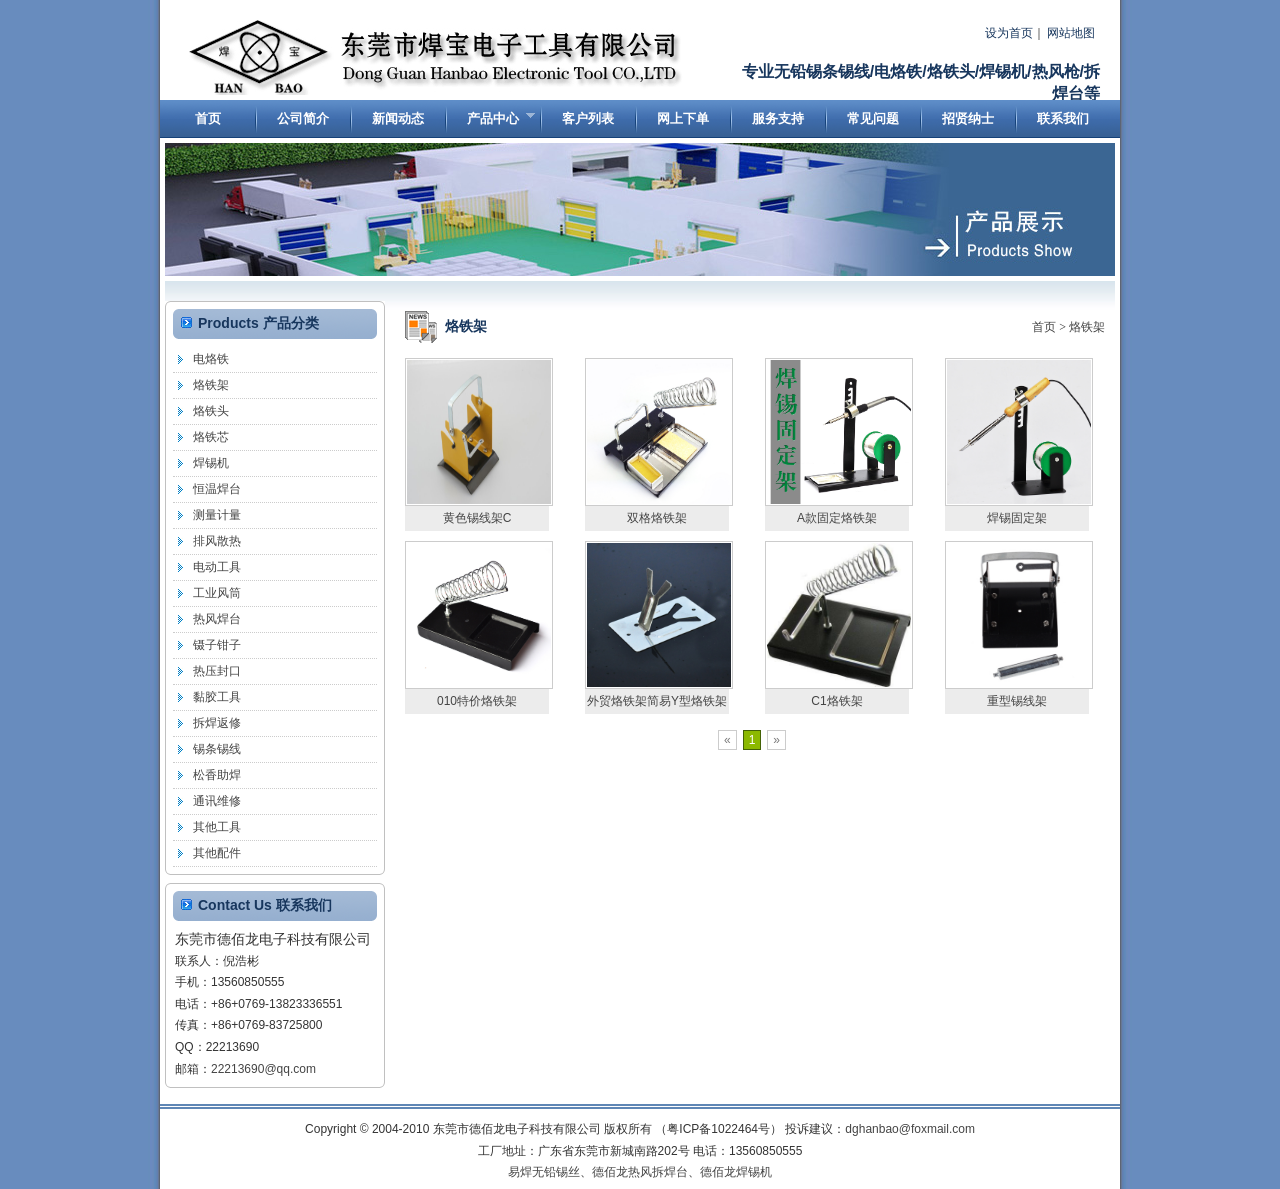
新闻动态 (398, 118)
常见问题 (873, 118)
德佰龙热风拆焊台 (640, 1172)
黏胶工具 (217, 697)
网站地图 (1071, 33)
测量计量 (217, 515)
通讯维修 (217, 801)
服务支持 (778, 118)
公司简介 (303, 118)
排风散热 (217, 541)
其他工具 (217, 827)
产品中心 (490, 123)
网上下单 (683, 118)
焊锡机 (211, 463)
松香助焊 (217, 775)
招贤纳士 (968, 118)
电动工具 (217, 567)
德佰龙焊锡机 (736, 1172)
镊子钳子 (217, 645)
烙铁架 (1087, 327)
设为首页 (1009, 33)
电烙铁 (211, 359)
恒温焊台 (217, 489)
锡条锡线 (217, 749)
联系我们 (1063, 118)
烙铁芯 (211, 437)
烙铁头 (211, 411)
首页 (208, 118)
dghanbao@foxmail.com (910, 1129)
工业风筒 (217, 593)
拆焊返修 (217, 723)
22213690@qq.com (263, 1069)
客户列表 (588, 118)
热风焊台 (217, 619)
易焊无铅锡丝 (544, 1172)
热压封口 (217, 671)
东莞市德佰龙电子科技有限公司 (437, 58)
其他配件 (217, 853)
